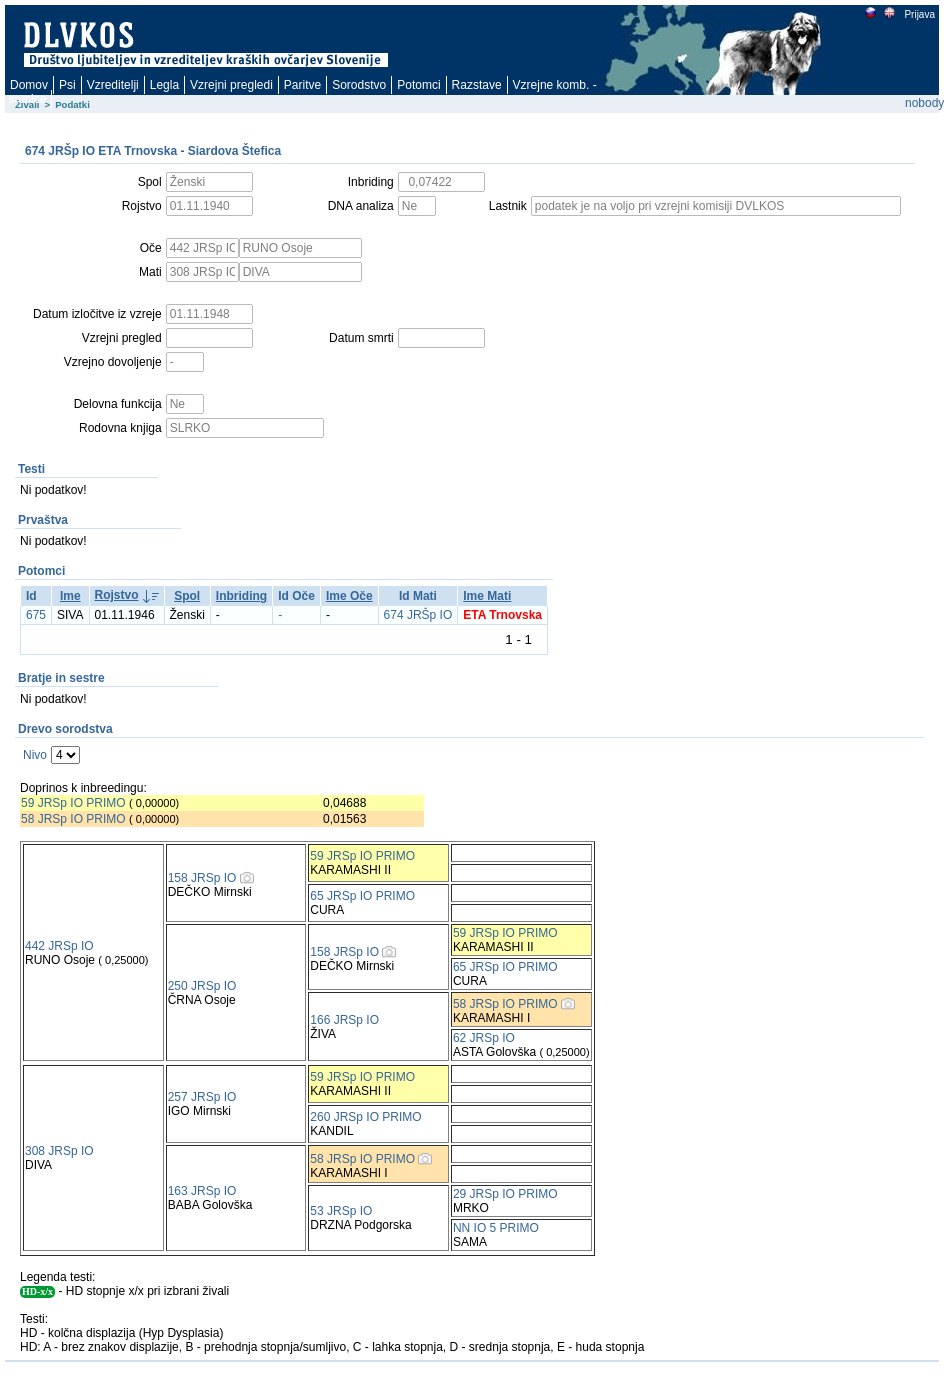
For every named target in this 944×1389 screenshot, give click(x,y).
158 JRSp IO (202, 878)
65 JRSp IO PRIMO (362, 896)
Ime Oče (349, 596)
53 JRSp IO (341, 1211)
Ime (70, 596)
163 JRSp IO (202, 1191)
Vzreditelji (113, 85)
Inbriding (241, 596)
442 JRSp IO (59, 946)
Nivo (35, 755)
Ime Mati (487, 596)
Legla (164, 85)
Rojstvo (117, 595)
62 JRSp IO (484, 1038)
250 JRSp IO (202, 986)
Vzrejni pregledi (231, 85)
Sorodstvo (359, 85)
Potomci (418, 85)
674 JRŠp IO (418, 615)
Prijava (919, 14)
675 (36, 615)
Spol (187, 596)
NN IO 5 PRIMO (496, 1228)
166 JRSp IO (344, 1020)
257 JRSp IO (202, 1097)
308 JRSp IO (59, 1151)
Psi (67, 85)
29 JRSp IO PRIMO (505, 1194)
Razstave (477, 85)
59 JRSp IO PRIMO (73, 803)
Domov (29, 85)
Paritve (302, 85)
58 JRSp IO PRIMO (73, 819)
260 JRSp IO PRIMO (365, 1117)
